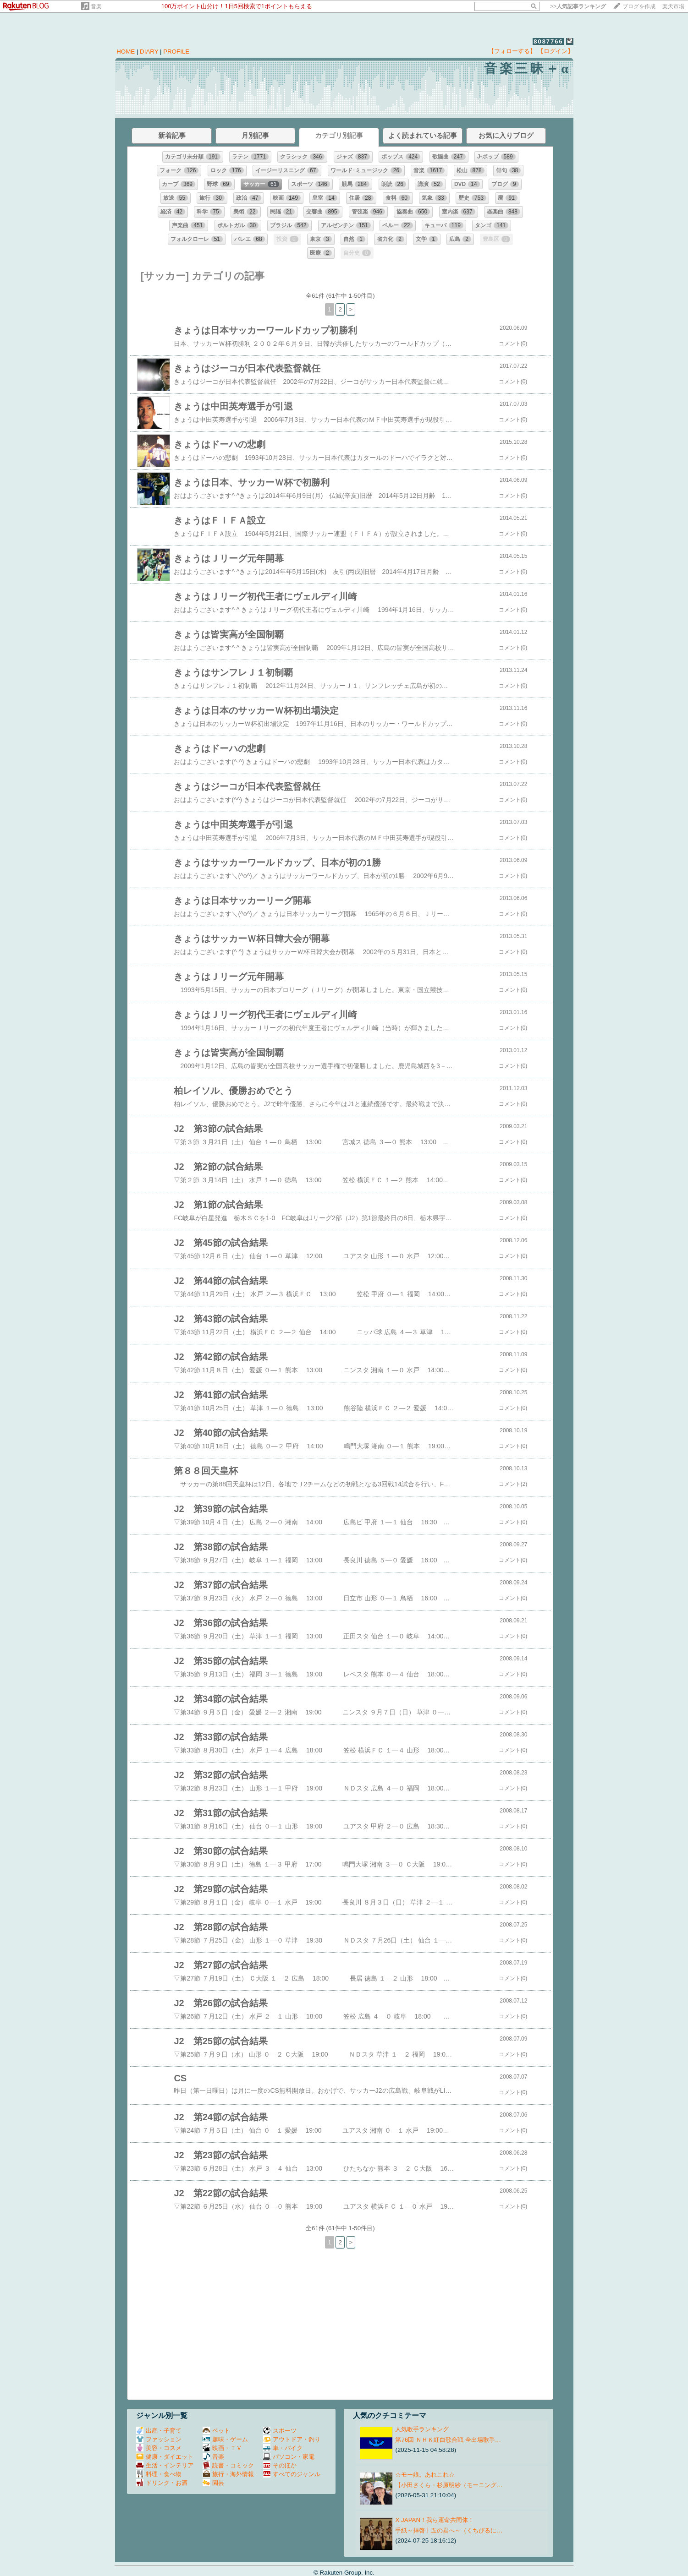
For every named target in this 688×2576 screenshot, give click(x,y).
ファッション (159, 2439)
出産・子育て (159, 2430)
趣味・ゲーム (225, 2439)
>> (578, 6)
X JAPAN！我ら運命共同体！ (434, 2519)
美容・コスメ (159, 2448)
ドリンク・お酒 (161, 2482)
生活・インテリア (164, 2465)
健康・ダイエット (164, 2456)
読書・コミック (228, 2465)
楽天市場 (673, 6)
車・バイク (283, 2448)
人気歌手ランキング (422, 2429)
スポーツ (280, 2430)
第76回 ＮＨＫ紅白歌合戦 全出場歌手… (448, 2439)
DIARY (149, 51)
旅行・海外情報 (228, 2474)
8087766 (548, 41)
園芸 (213, 2482)
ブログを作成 (638, 6)
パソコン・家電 (288, 2456)
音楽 (96, 6)
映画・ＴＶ (222, 2448)
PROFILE (176, 51)
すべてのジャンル (291, 2474)
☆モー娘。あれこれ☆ (425, 2474)
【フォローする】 (512, 51)
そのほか (280, 2465)
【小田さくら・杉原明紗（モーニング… (448, 2485)
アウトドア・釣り (291, 2439)
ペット (216, 2430)
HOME (125, 51)
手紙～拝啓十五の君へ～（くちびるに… (448, 2530)
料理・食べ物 (159, 2474)
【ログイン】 (555, 51)
